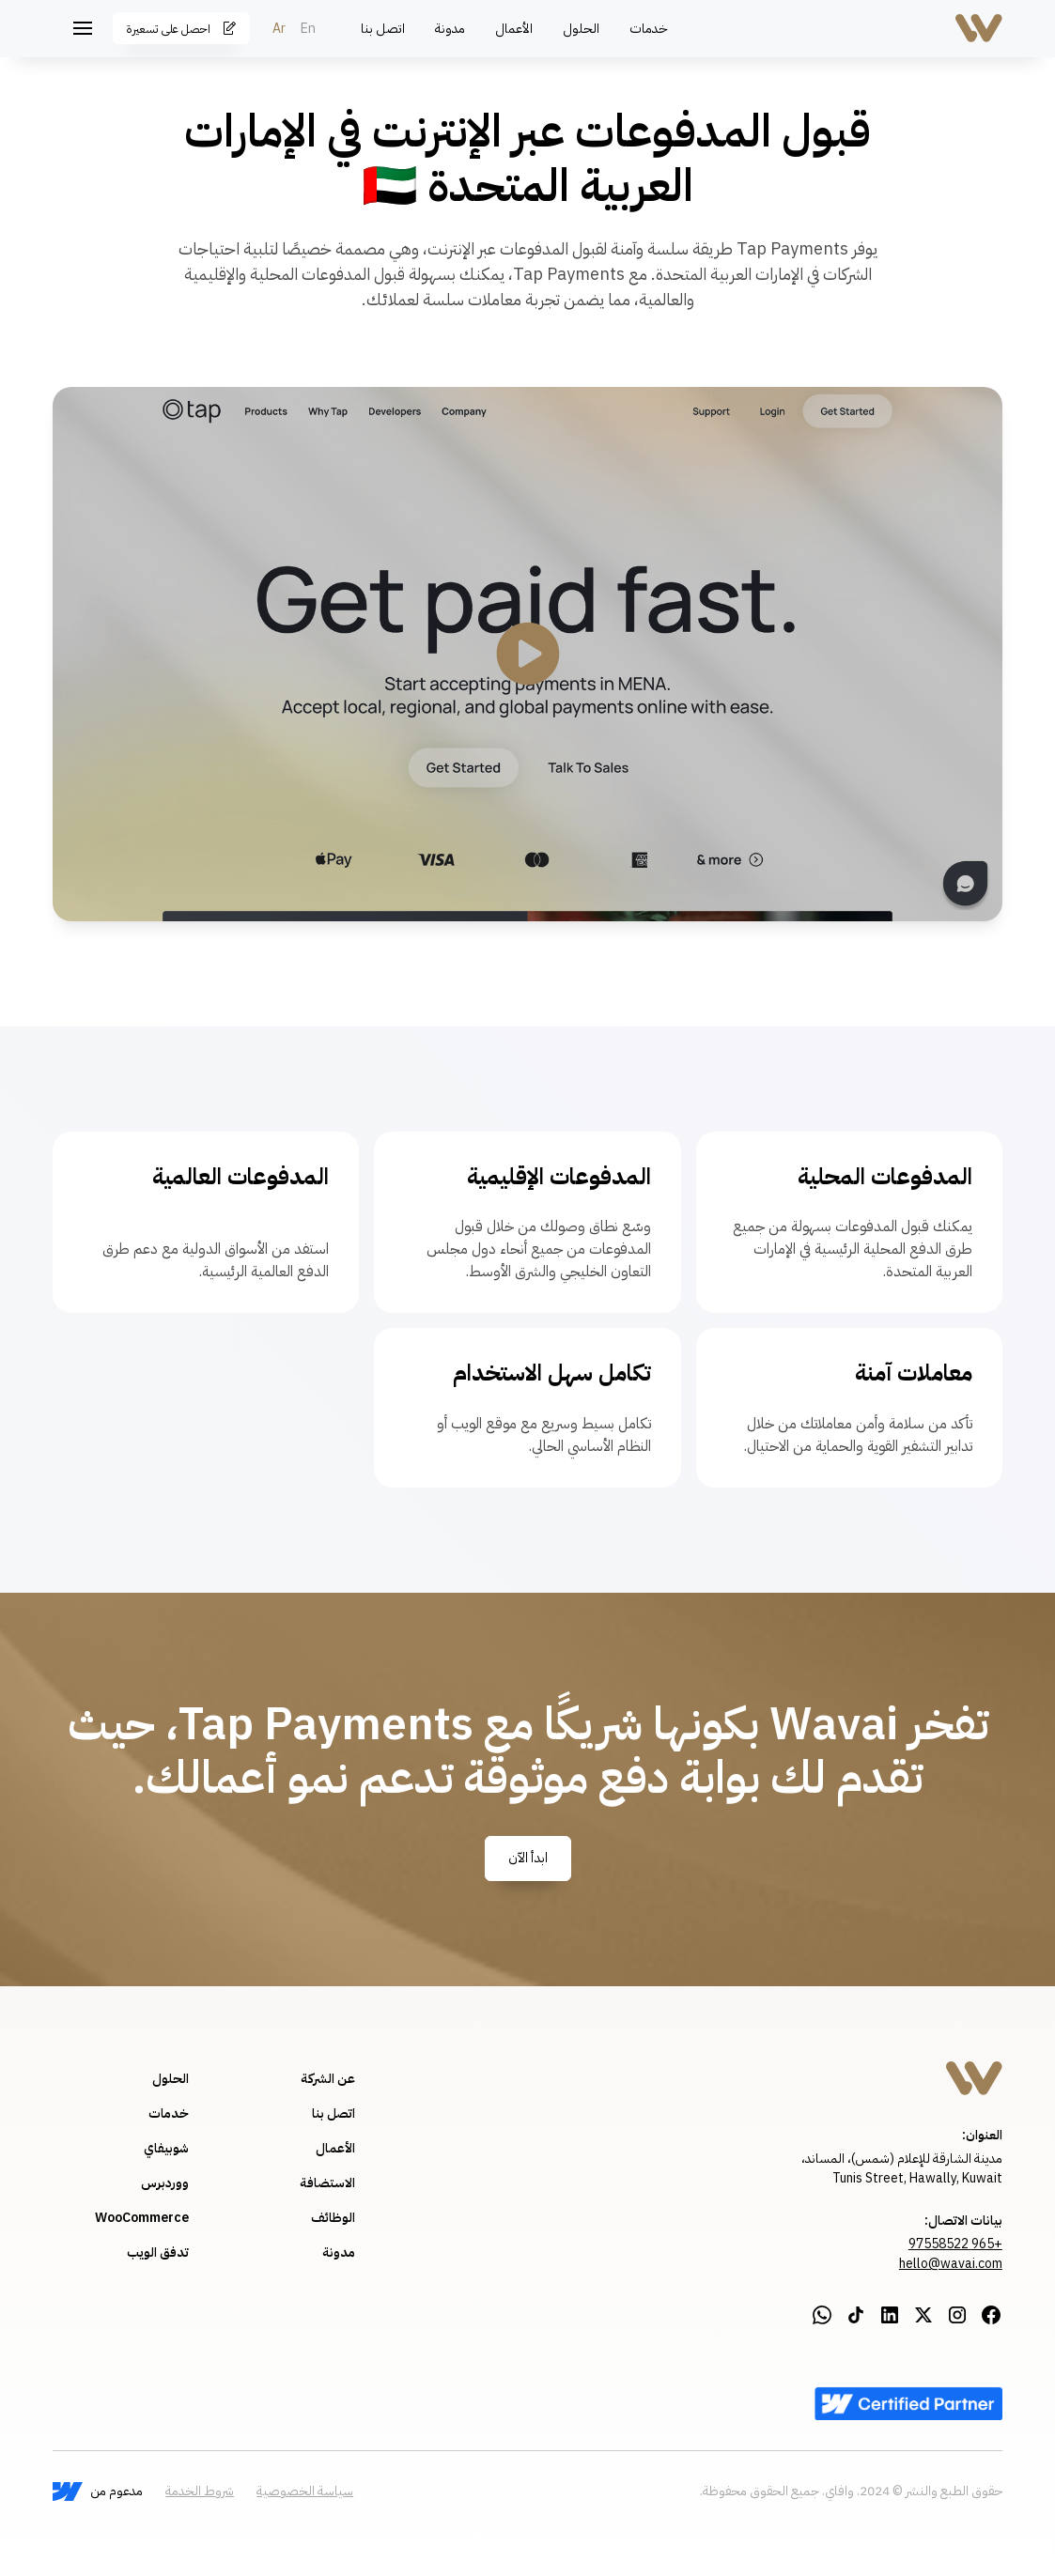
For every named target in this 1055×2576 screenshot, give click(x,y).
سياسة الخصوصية (304, 2491)
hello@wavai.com (950, 2264)
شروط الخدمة (199, 2491)
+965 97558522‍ (955, 2244)
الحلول (581, 29)
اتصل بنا (383, 29)
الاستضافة (327, 2183)
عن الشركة (328, 2079)
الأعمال (514, 29)
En (308, 29)
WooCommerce (142, 2218)
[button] (82, 28)
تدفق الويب (158, 2252)
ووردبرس (165, 2183)
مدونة (450, 29)
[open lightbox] (527, 654)
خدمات (648, 29)
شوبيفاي (166, 2148)
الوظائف (333, 2218)
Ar (279, 29)
